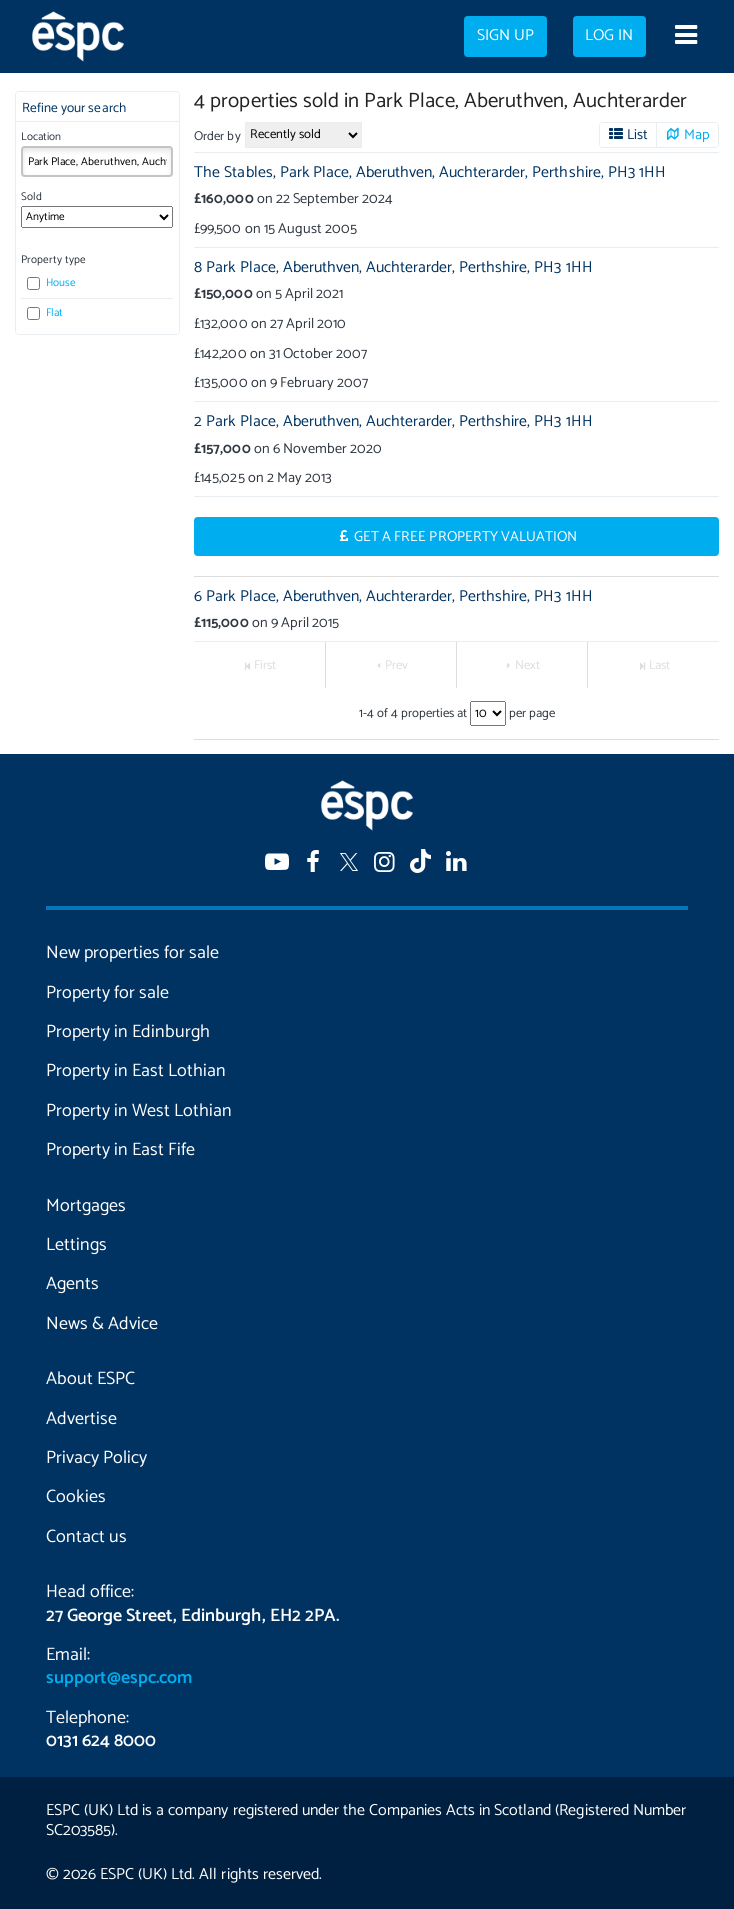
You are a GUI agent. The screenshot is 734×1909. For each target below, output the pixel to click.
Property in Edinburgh (128, 1032)
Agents (72, 1284)
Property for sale (107, 993)
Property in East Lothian (136, 1071)
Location (41, 137)
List (637, 135)
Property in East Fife (120, 1150)
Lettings (76, 1245)
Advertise (81, 1419)
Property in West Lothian (139, 1111)
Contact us (86, 1537)
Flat (45, 313)
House (51, 283)
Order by (217, 136)
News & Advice (102, 1324)
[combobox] (97, 161)
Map (697, 135)
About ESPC (90, 1379)
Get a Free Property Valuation (465, 537)
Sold (31, 197)
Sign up (505, 36)
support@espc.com (119, 1678)
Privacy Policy (96, 1458)
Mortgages (86, 1206)
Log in (609, 36)
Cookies (76, 1497)
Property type (53, 260)
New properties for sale (132, 953)
